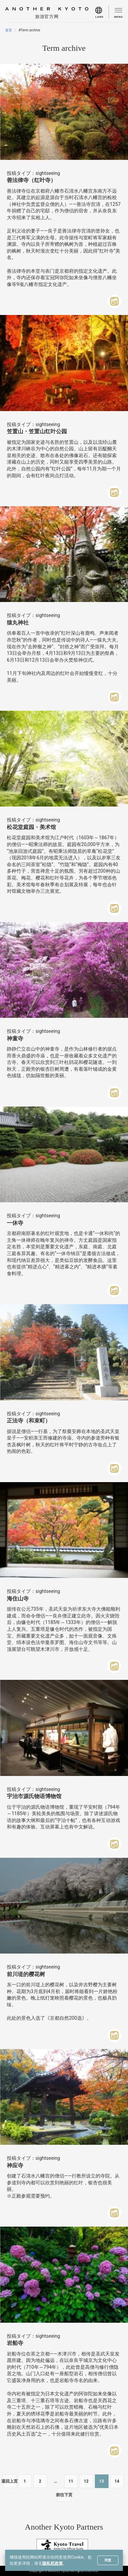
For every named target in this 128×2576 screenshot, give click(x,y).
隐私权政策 (52, 2563)
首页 (8, 30)
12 (86, 2481)
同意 (107, 2560)
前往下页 (64, 2494)
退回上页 (9, 2481)
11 (71, 2481)
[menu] (102, 11)
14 (117, 2481)
